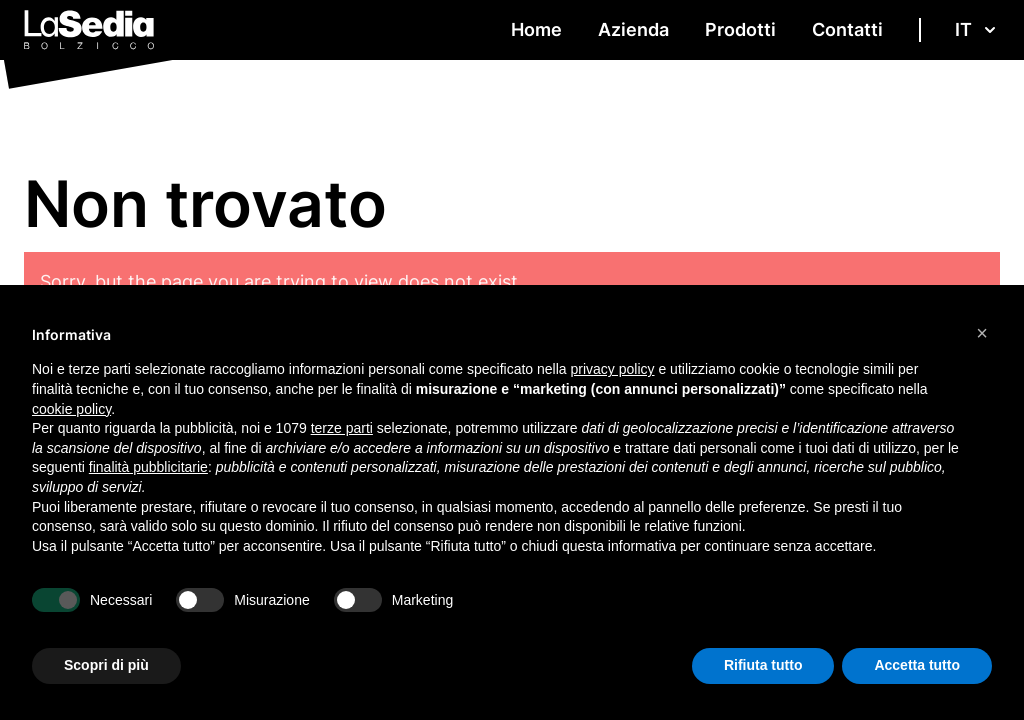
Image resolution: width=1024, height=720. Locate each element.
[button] (982, 333)
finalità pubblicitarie (148, 467)
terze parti (342, 428)
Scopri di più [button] (106, 665)
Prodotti (740, 29)
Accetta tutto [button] (917, 665)
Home (536, 29)
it (977, 29)
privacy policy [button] (613, 369)
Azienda (633, 29)
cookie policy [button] (71, 409)
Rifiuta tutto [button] (763, 665)
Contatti (847, 29)
